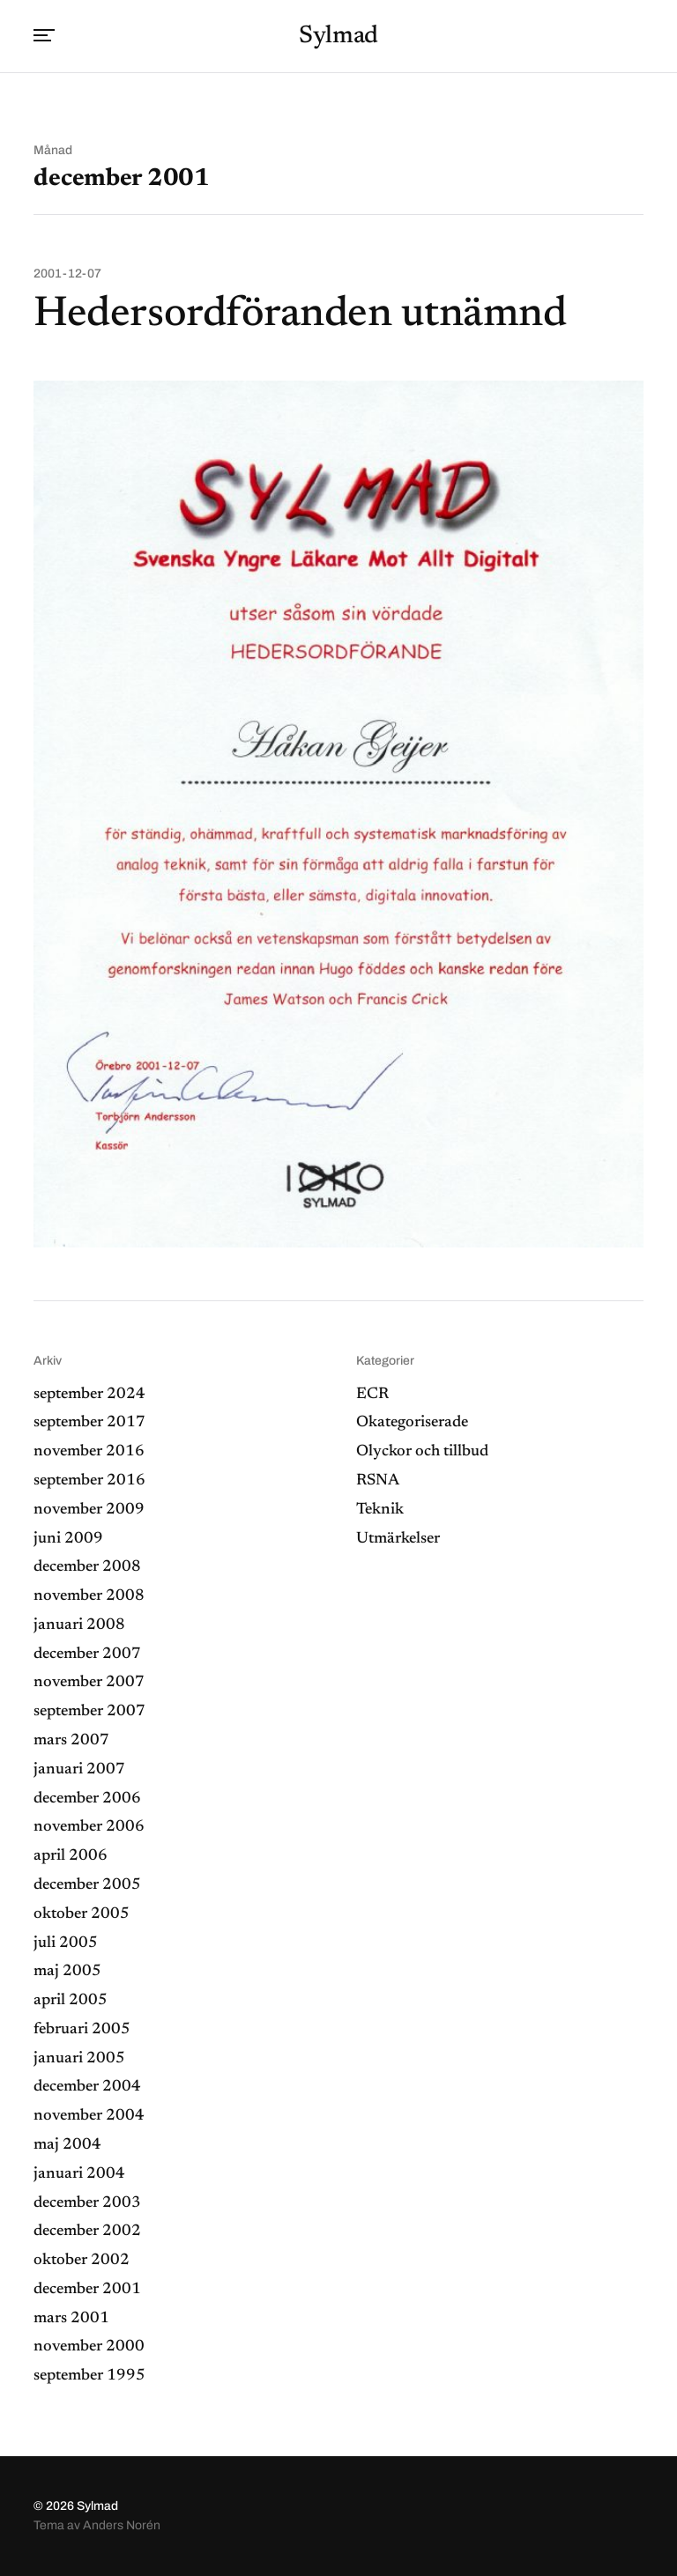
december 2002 (87, 2231)
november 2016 (89, 1452)
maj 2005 (67, 1972)
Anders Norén (121, 2525)
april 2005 (70, 2001)
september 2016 (89, 1481)
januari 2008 (79, 1625)
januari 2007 (79, 1770)
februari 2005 (81, 2030)
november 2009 (89, 1510)
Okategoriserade (412, 1423)
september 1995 (89, 2376)
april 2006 (70, 1856)
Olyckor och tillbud (422, 1452)
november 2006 (89, 1827)
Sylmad (338, 36)
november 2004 (89, 2116)
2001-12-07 (67, 274)
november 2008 (89, 1596)
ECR (372, 1395)
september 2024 (89, 1395)
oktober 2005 (81, 1914)
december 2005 (87, 1885)
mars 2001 (71, 2319)
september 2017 (89, 1423)
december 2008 (87, 1567)
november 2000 (89, 2347)
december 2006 (87, 1799)
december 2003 (87, 2203)
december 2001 (87, 2290)
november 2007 (89, 1683)
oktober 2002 (81, 2261)
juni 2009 (68, 1539)
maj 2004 (67, 2145)
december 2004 (87, 2087)
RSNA (377, 1481)
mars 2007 (71, 1741)
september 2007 (89, 1712)
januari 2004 (79, 2174)
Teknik (380, 1510)
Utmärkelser (398, 1539)
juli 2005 (65, 1943)
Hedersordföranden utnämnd (299, 315)
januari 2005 (79, 2059)
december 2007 (87, 1654)
